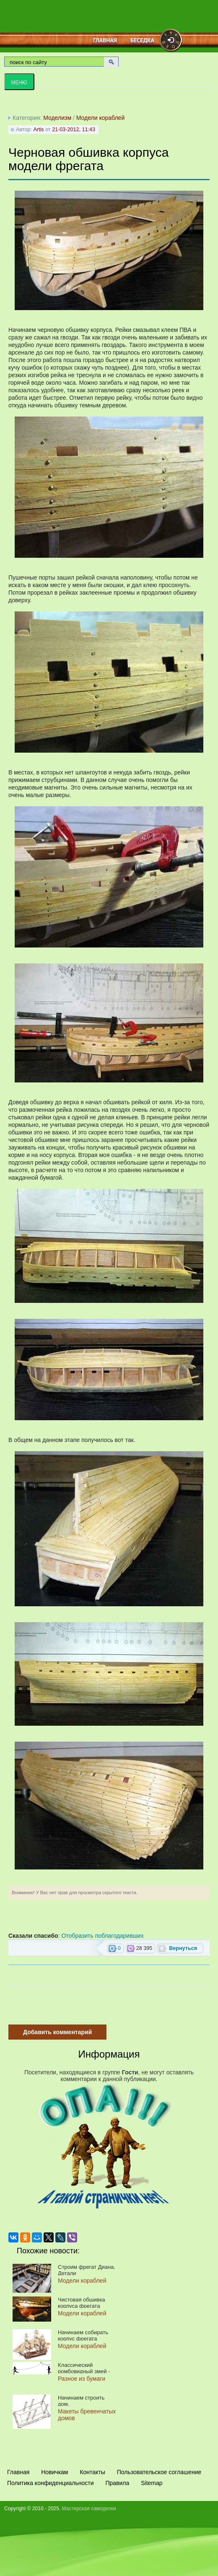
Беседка (142, 40)
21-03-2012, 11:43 (73, 129)
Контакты (92, 2472)
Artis (38, 129)
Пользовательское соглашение (159, 2472)
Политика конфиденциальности (50, 2483)
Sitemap (151, 2483)
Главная (105, 40)
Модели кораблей (100, 117)
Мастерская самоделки (89, 2508)
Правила (117, 2483)
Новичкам (54, 2472)
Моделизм (57, 117)
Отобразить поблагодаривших (102, 1935)
